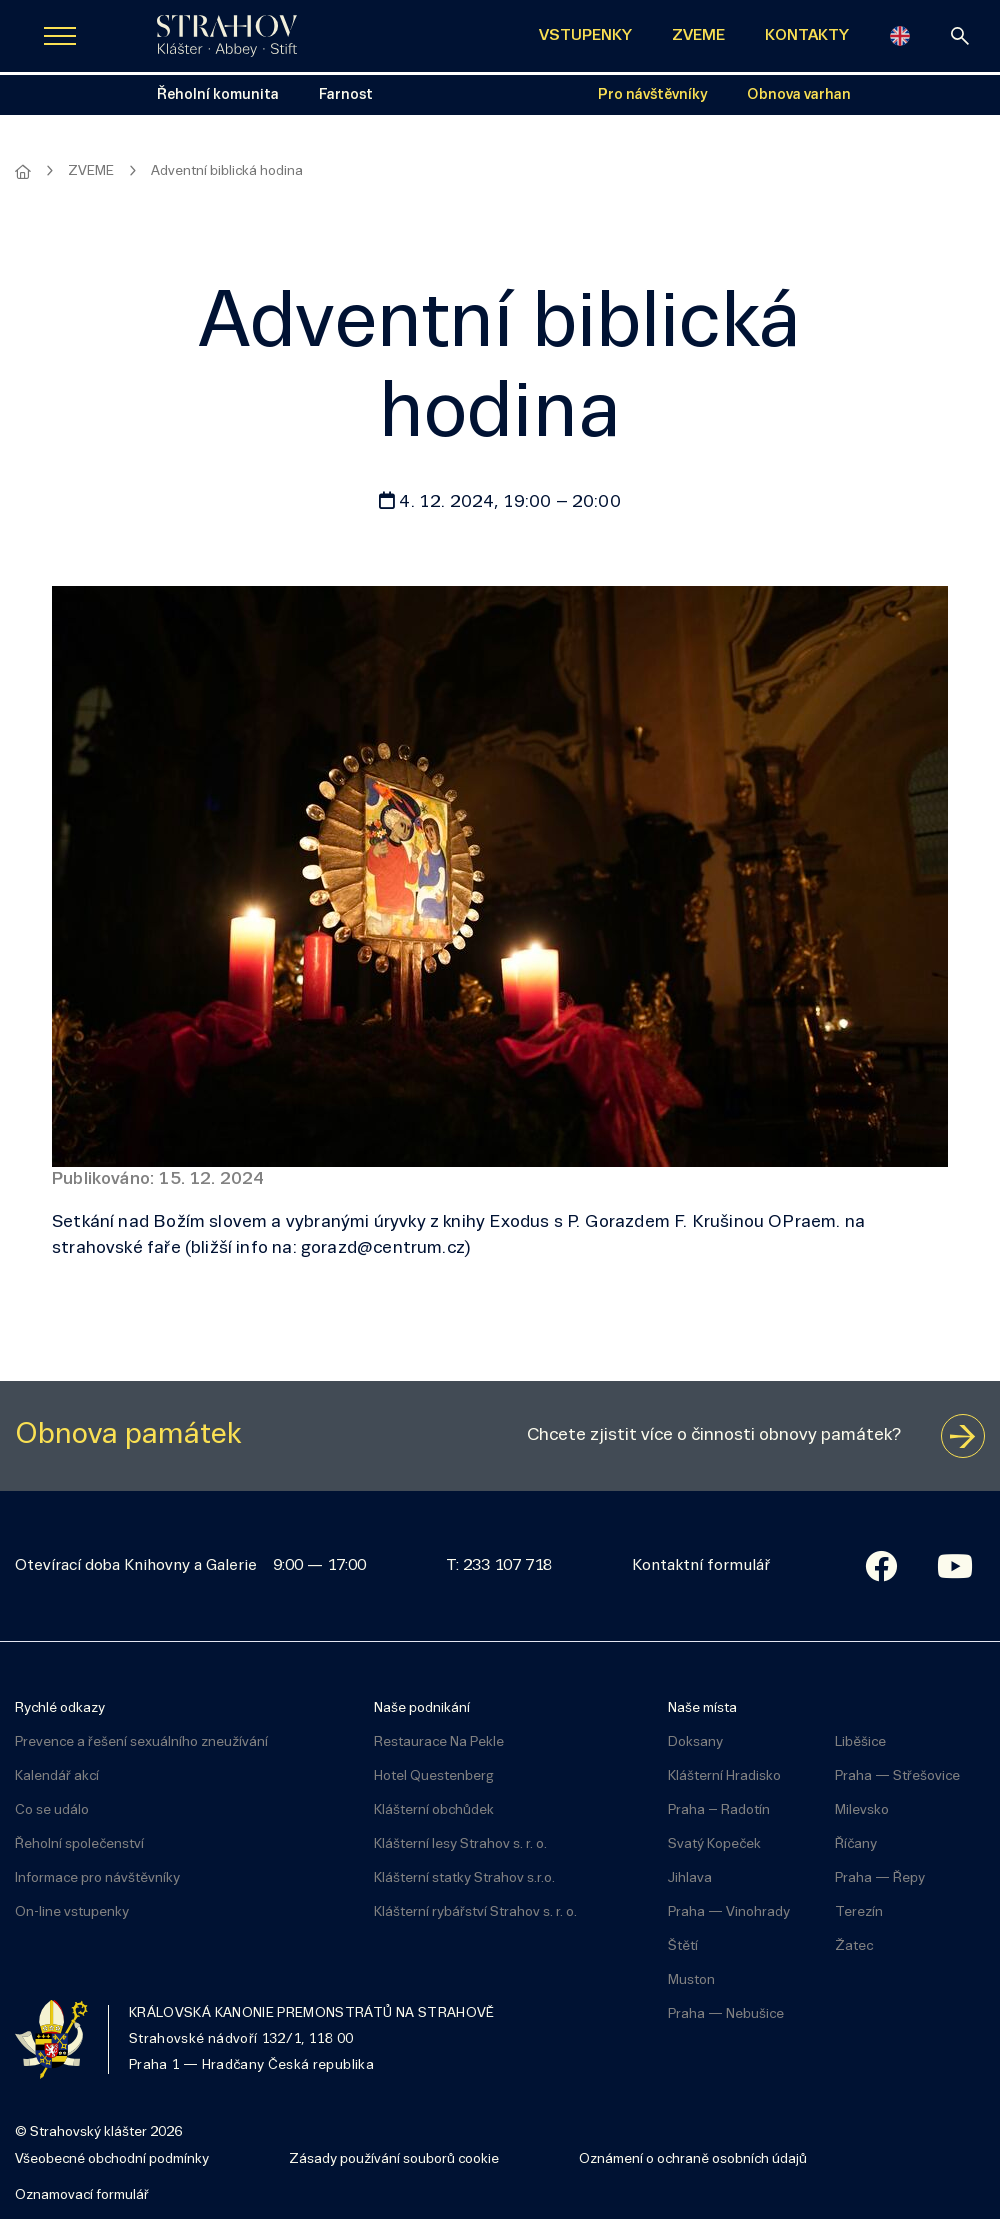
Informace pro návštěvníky (97, 1878)
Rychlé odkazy (60, 1708)
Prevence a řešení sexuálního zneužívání (141, 1742)
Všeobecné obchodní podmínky (112, 2159)
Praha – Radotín (719, 1810)
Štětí (683, 1946)
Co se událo (52, 1810)
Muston (691, 1980)
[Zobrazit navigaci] (60, 36)
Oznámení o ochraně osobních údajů (693, 2159)
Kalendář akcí (57, 1776)
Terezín (859, 1912)
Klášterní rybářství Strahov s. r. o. (475, 1912)
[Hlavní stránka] (23, 172)
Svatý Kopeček (714, 1844)
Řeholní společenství (79, 1844)
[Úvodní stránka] (227, 36)
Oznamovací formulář (82, 2195)
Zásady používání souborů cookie (394, 2159)
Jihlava (690, 1878)
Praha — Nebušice (726, 2014)
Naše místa (702, 1708)
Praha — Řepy (880, 1878)
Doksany (695, 1742)
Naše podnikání (422, 1708)
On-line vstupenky (72, 1912)
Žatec (854, 1946)
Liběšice (860, 1742)
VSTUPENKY (585, 36)
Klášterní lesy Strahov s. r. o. (460, 1844)
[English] (900, 36)
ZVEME (698, 36)
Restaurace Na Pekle (439, 1742)
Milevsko (862, 1810)
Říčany (856, 1844)
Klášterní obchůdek (434, 1810)
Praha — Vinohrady (729, 1912)
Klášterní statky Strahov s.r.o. (464, 1878)
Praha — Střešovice (897, 1776)
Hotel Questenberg (434, 1776)
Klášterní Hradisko (724, 1776)
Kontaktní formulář (701, 1566)
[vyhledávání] (960, 36)
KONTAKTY (807, 36)
